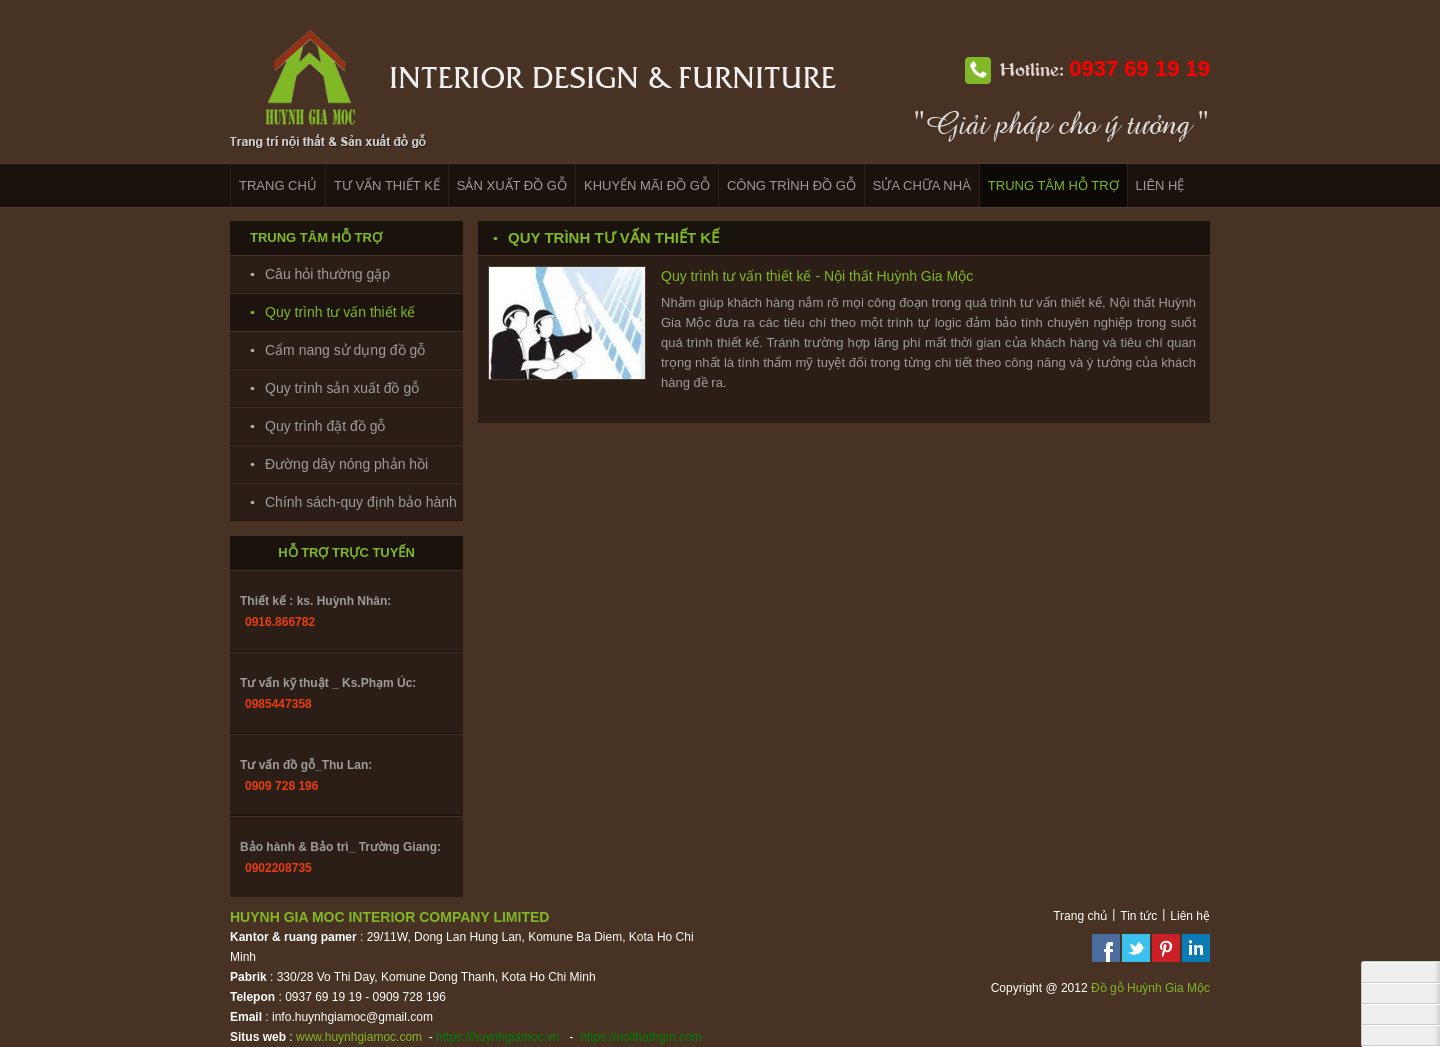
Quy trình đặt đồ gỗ (325, 426)
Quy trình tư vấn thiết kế (340, 312)
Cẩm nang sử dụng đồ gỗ (345, 350)
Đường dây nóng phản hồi (346, 464)
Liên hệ (1190, 916)
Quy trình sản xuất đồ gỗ (342, 388)
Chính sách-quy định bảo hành (361, 502)
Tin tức (1138, 916)
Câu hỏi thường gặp (327, 274)
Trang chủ (1080, 916)
